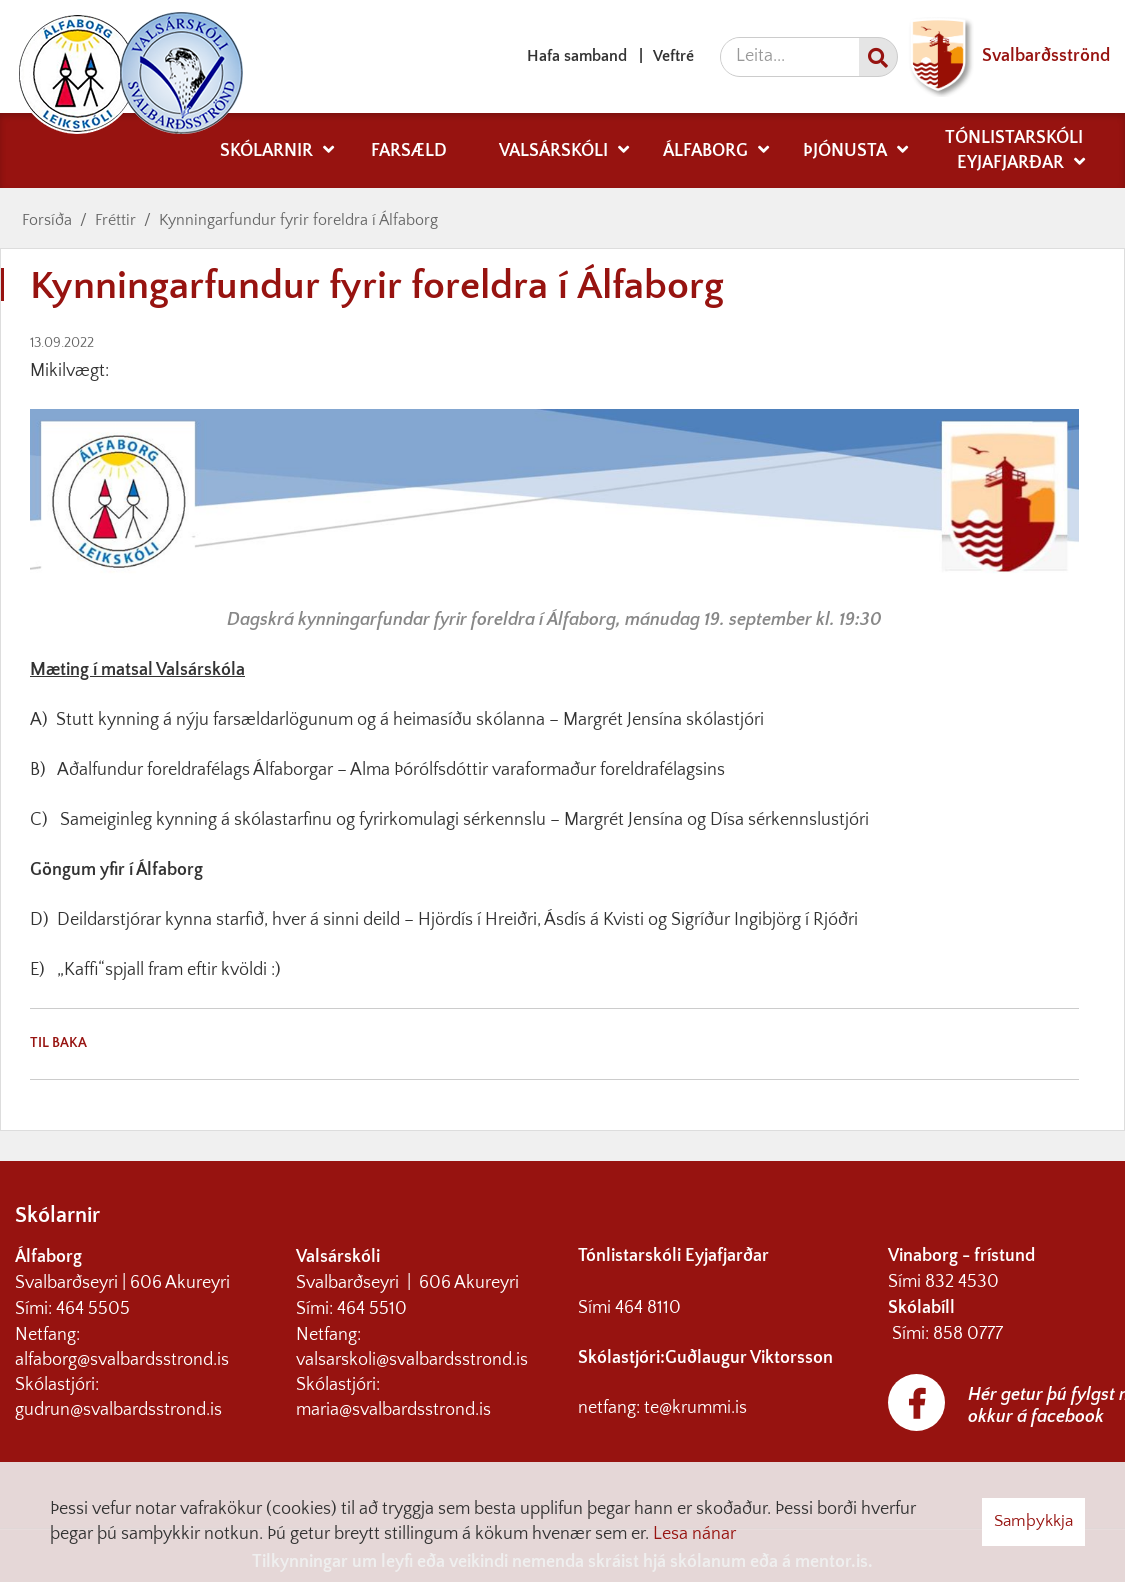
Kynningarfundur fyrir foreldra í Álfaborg (298, 220)
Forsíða (47, 220)
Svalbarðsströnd (1004, 56)
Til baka (58, 1043)
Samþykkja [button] (1033, 1521)
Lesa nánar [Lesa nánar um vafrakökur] (694, 1534)
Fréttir (115, 220)
